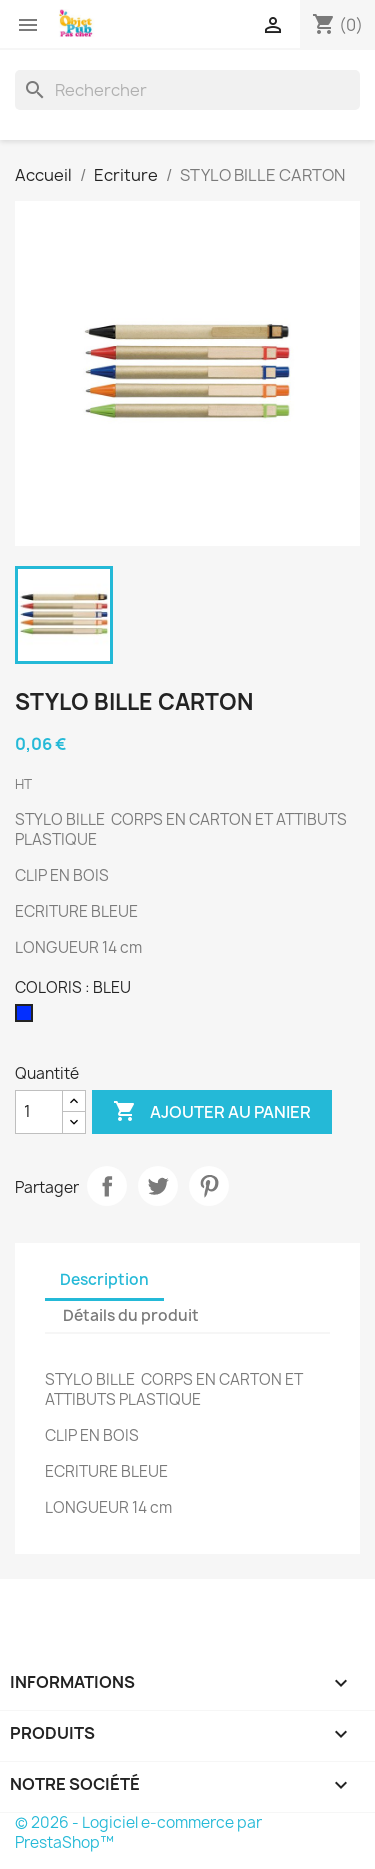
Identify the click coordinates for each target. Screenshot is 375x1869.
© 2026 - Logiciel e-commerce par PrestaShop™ (138, 1832)
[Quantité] (39, 1112)
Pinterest (209, 1186)
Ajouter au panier (212, 1112)
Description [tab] (104, 1279)
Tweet (158, 1186)
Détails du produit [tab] (131, 1315)
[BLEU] (28, 1018)
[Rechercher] (187, 90)
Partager (107, 1186)
